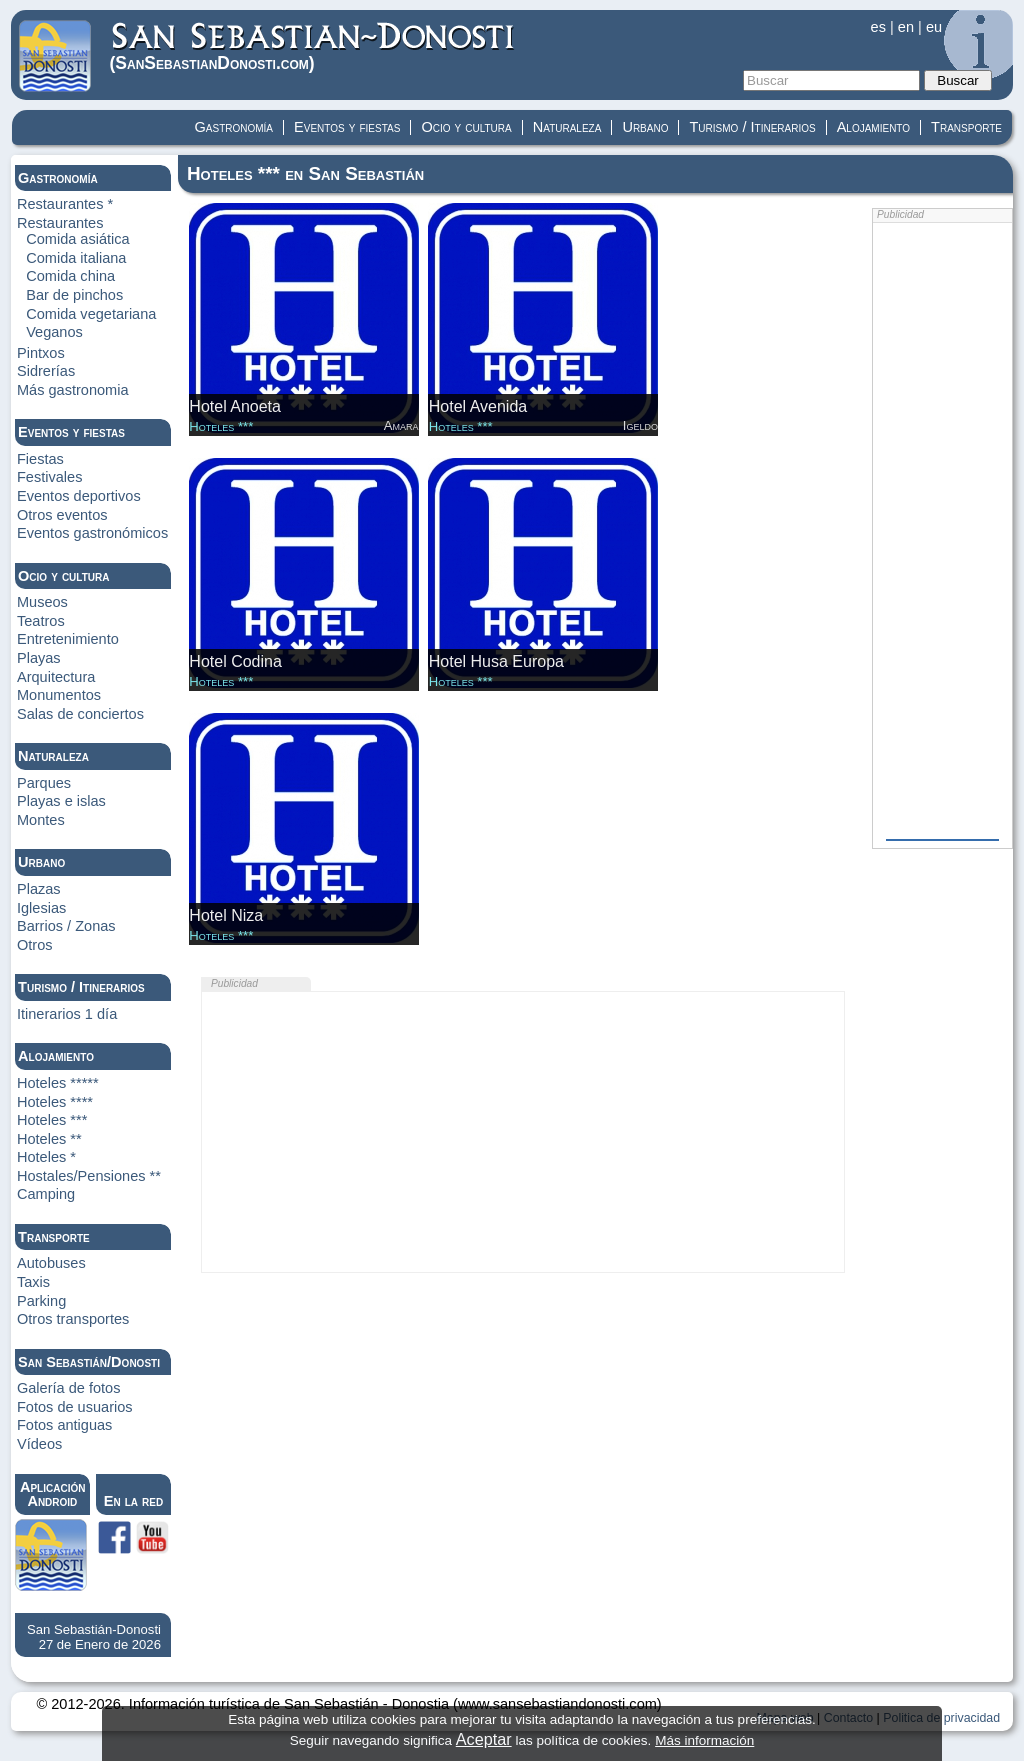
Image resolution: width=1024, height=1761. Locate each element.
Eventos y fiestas (347, 127)
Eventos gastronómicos (92, 533)
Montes (41, 820)
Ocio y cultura (466, 127)
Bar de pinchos (74, 295)
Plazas (39, 889)
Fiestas (40, 459)
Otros (35, 945)
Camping (46, 1194)
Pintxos (41, 353)
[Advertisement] (523, 1132)
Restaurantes (60, 223)
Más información (704, 1740)
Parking (41, 1301)
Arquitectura (56, 677)
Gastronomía (234, 127)
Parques (44, 783)
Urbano (645, 127)
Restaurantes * (65, 204)
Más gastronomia (73, 390)
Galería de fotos (69, 1388)
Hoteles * (46, 1157)
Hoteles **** (55, 1102)
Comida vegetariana (91, 314)
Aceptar (484, 1739)
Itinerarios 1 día (67, 1014)
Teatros (41, 621)
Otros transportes (73, 1319)
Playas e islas (61, 801)
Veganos (54, 332)
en (906, 27)
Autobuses (51, 1263)
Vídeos (39, 1444)
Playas (39, 658)
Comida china (70, 276)
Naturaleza (567, 127)
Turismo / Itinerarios (752, 127)
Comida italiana (76, 258)
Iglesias (41, 908)
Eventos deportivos (79, 496)
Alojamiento (873, 127)
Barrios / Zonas (66, 926)
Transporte (966, 127)
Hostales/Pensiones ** (89, 1176)
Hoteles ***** (58, 1083)
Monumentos (59, 695)
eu (934, 27)
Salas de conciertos (80, 714)
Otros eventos (62, 515)
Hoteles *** (52, 1120)
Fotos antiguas (64, 1425)
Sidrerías (46, 371)
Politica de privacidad (941, 1718)
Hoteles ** (49, 1139)
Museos (42, 602)
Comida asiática (78, 239)
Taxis (33, 1282)
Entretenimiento (68, 639)
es (878, 27)
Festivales (49, 477)
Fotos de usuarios (75, 1407)
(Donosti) (313, 46)
